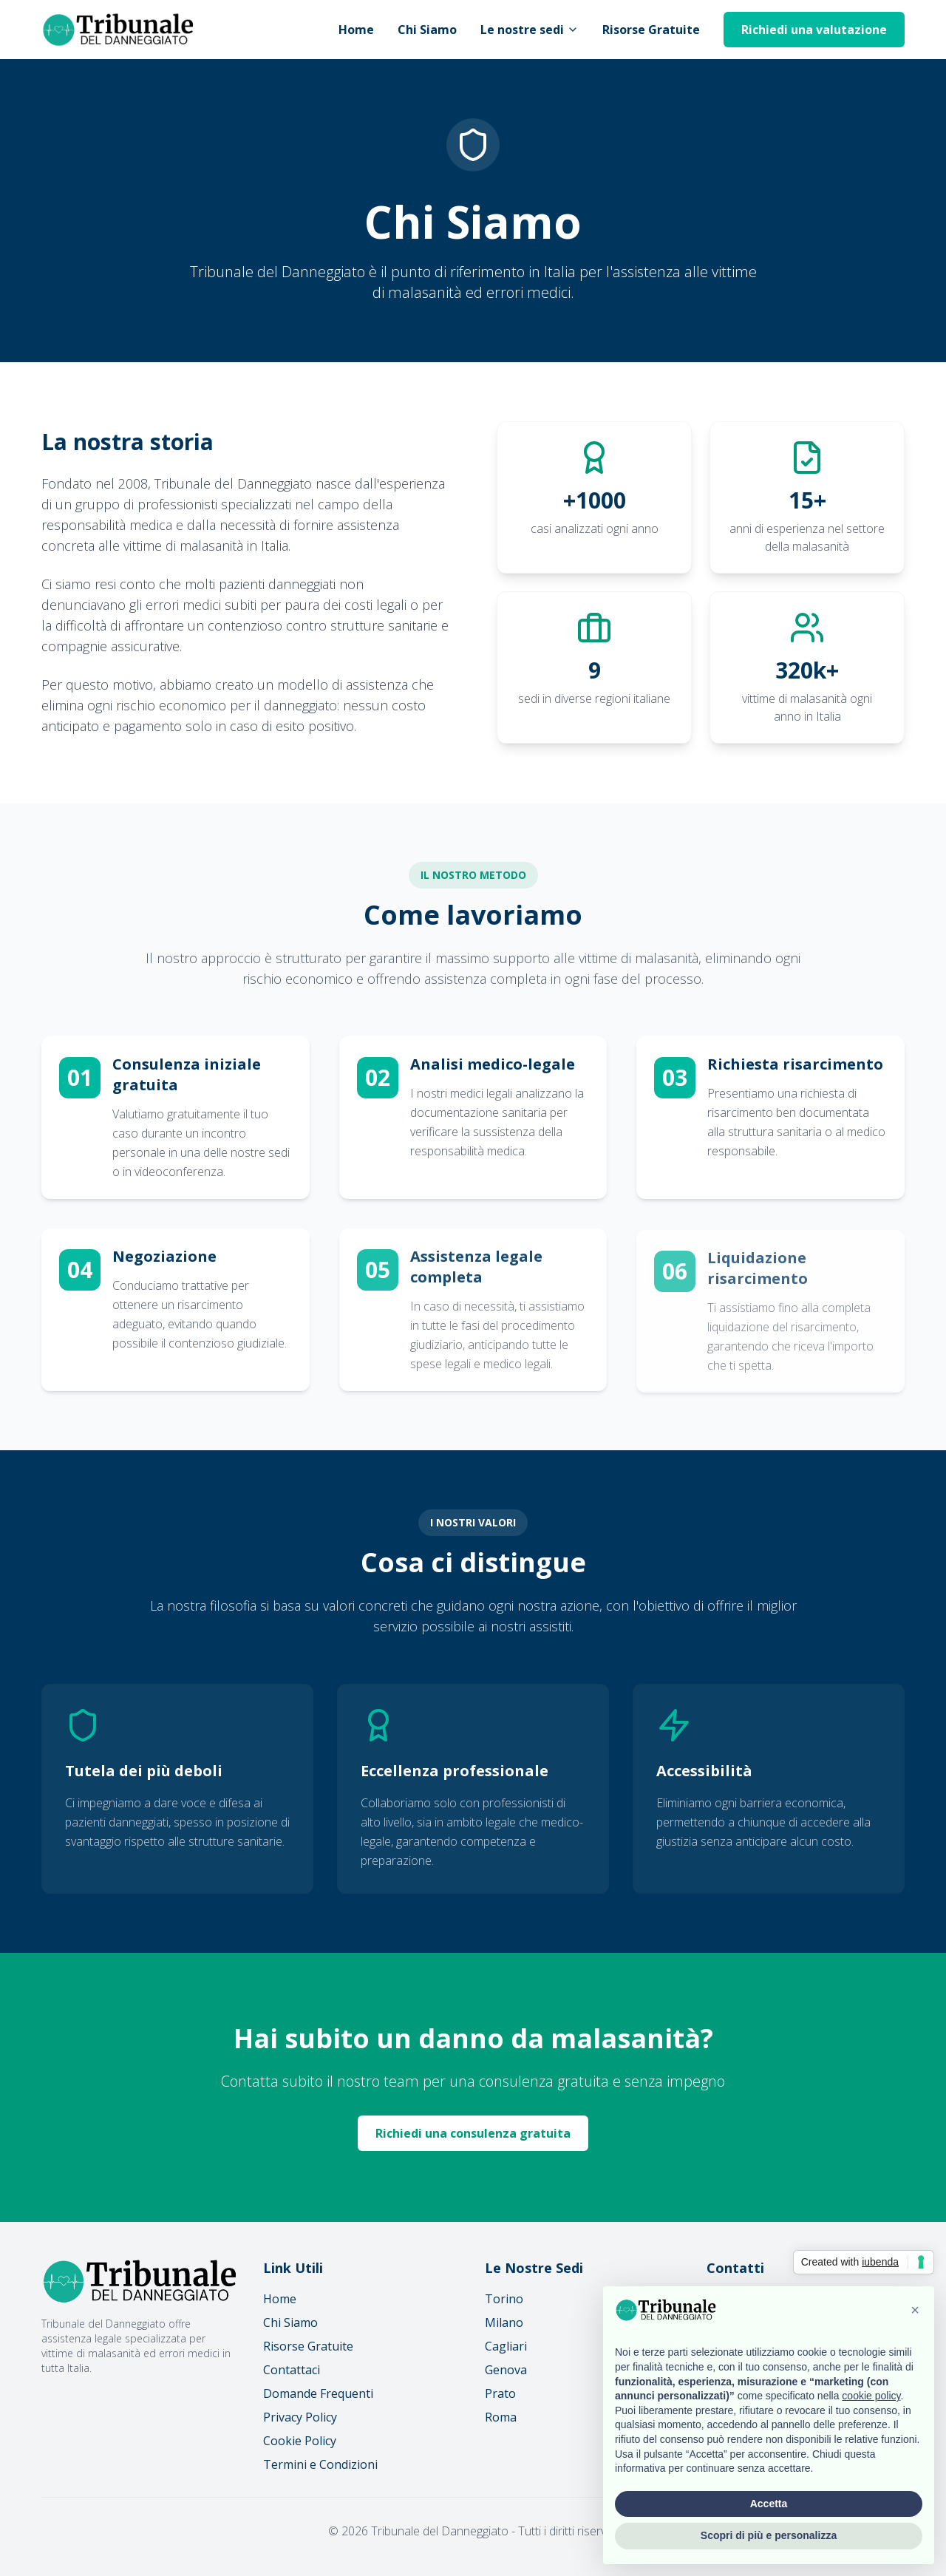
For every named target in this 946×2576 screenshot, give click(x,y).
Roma (501, 2417)
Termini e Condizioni (320, 2464)
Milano (504, 2322)
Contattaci (291, 2370)
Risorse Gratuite (651, 29)
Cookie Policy (299, 2441)
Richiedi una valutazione (814, 29)
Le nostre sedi (529, 29)
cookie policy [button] (871, 2396)
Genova (506, 2370)
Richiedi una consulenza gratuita (473, 2133)
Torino (504, 2299)
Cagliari (506, 2346)
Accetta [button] (769, 2503)
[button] (915, 2310)
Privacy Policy (300, 2417)
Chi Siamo (427, 29)
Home (356, 29)
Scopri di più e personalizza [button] (769, 2535)
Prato (500, 2393)
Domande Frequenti (318, 2393)
